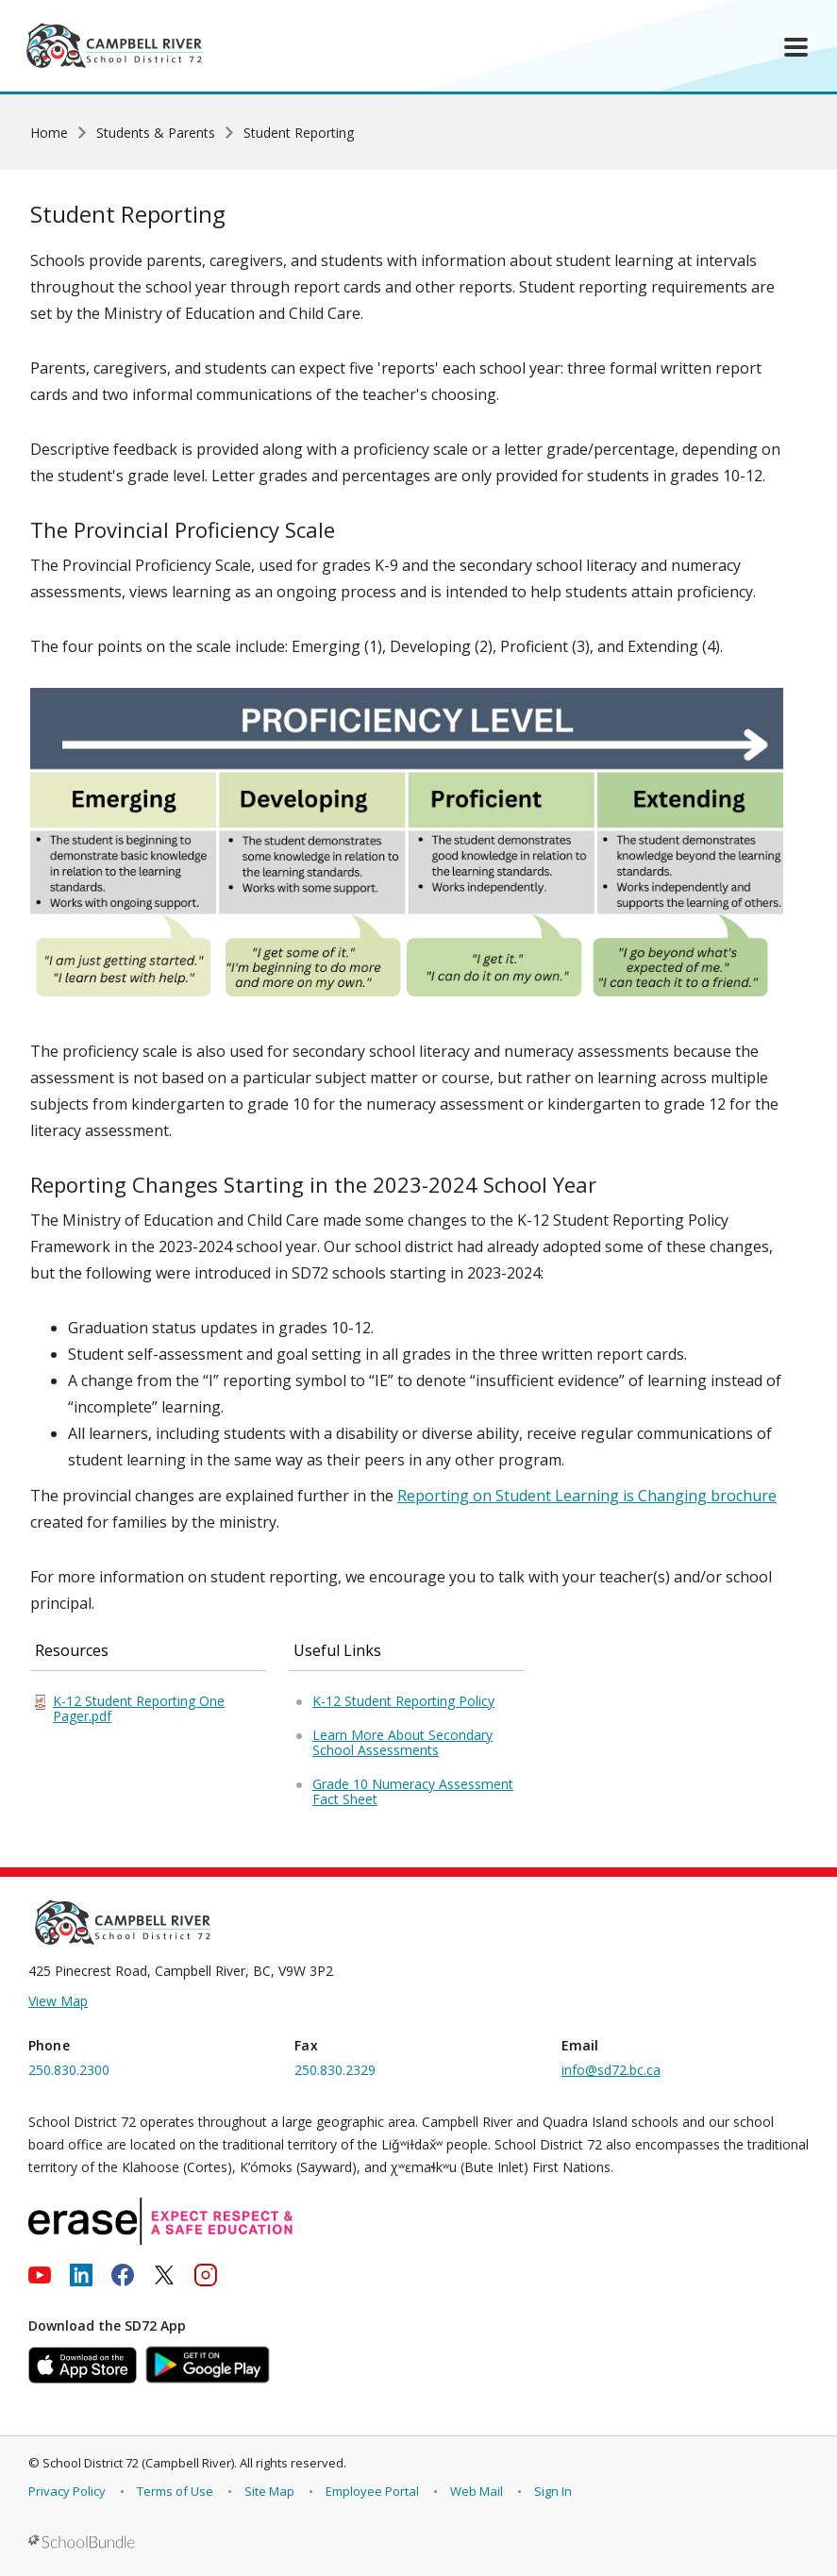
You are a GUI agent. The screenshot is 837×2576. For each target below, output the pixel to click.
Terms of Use (175, 2491)
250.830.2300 (68, 2070)
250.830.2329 (335, 2070)
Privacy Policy (67, 2491)
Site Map (269, 2491)
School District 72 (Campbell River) (138, 2462)
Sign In (553, 2491)
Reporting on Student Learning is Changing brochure (587, 1495)
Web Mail (476, 2491)
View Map (58, 2001)
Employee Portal (372, 2491)
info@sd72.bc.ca (611, 2070)
